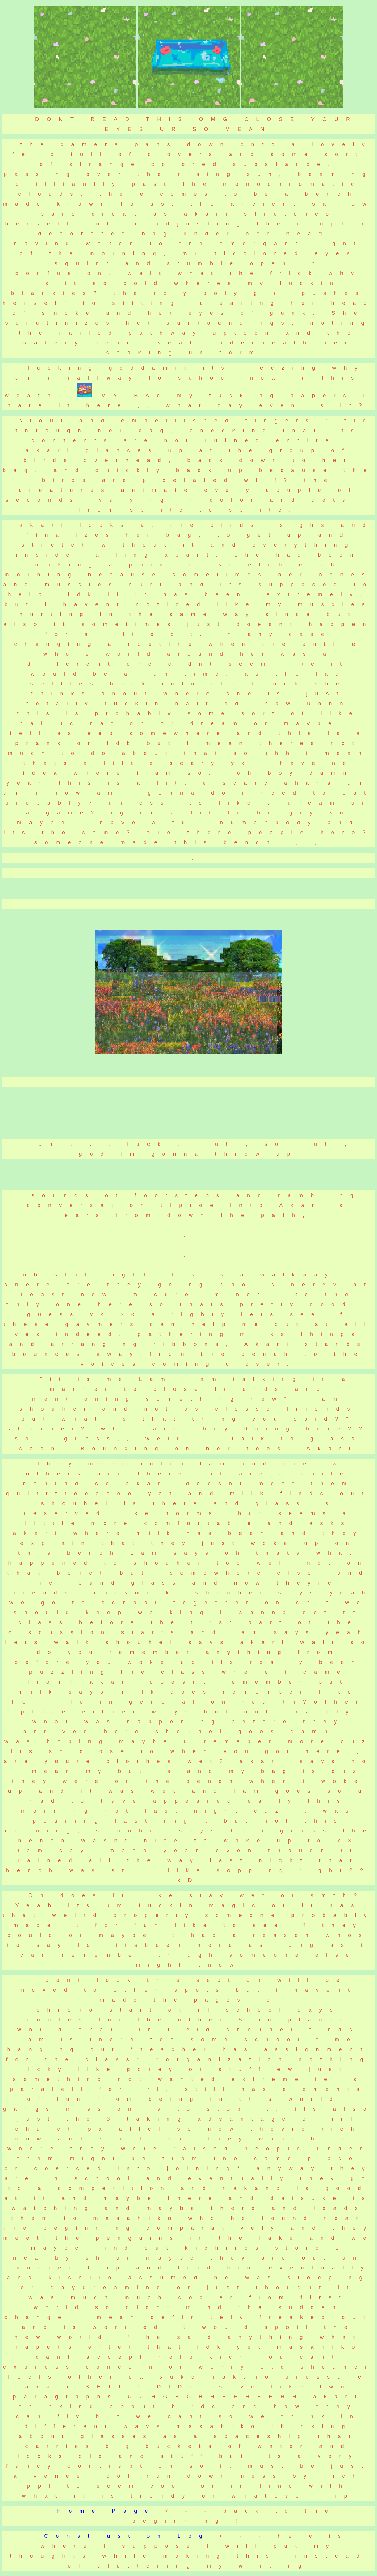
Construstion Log (127, 2536)
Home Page (106, 2511)
